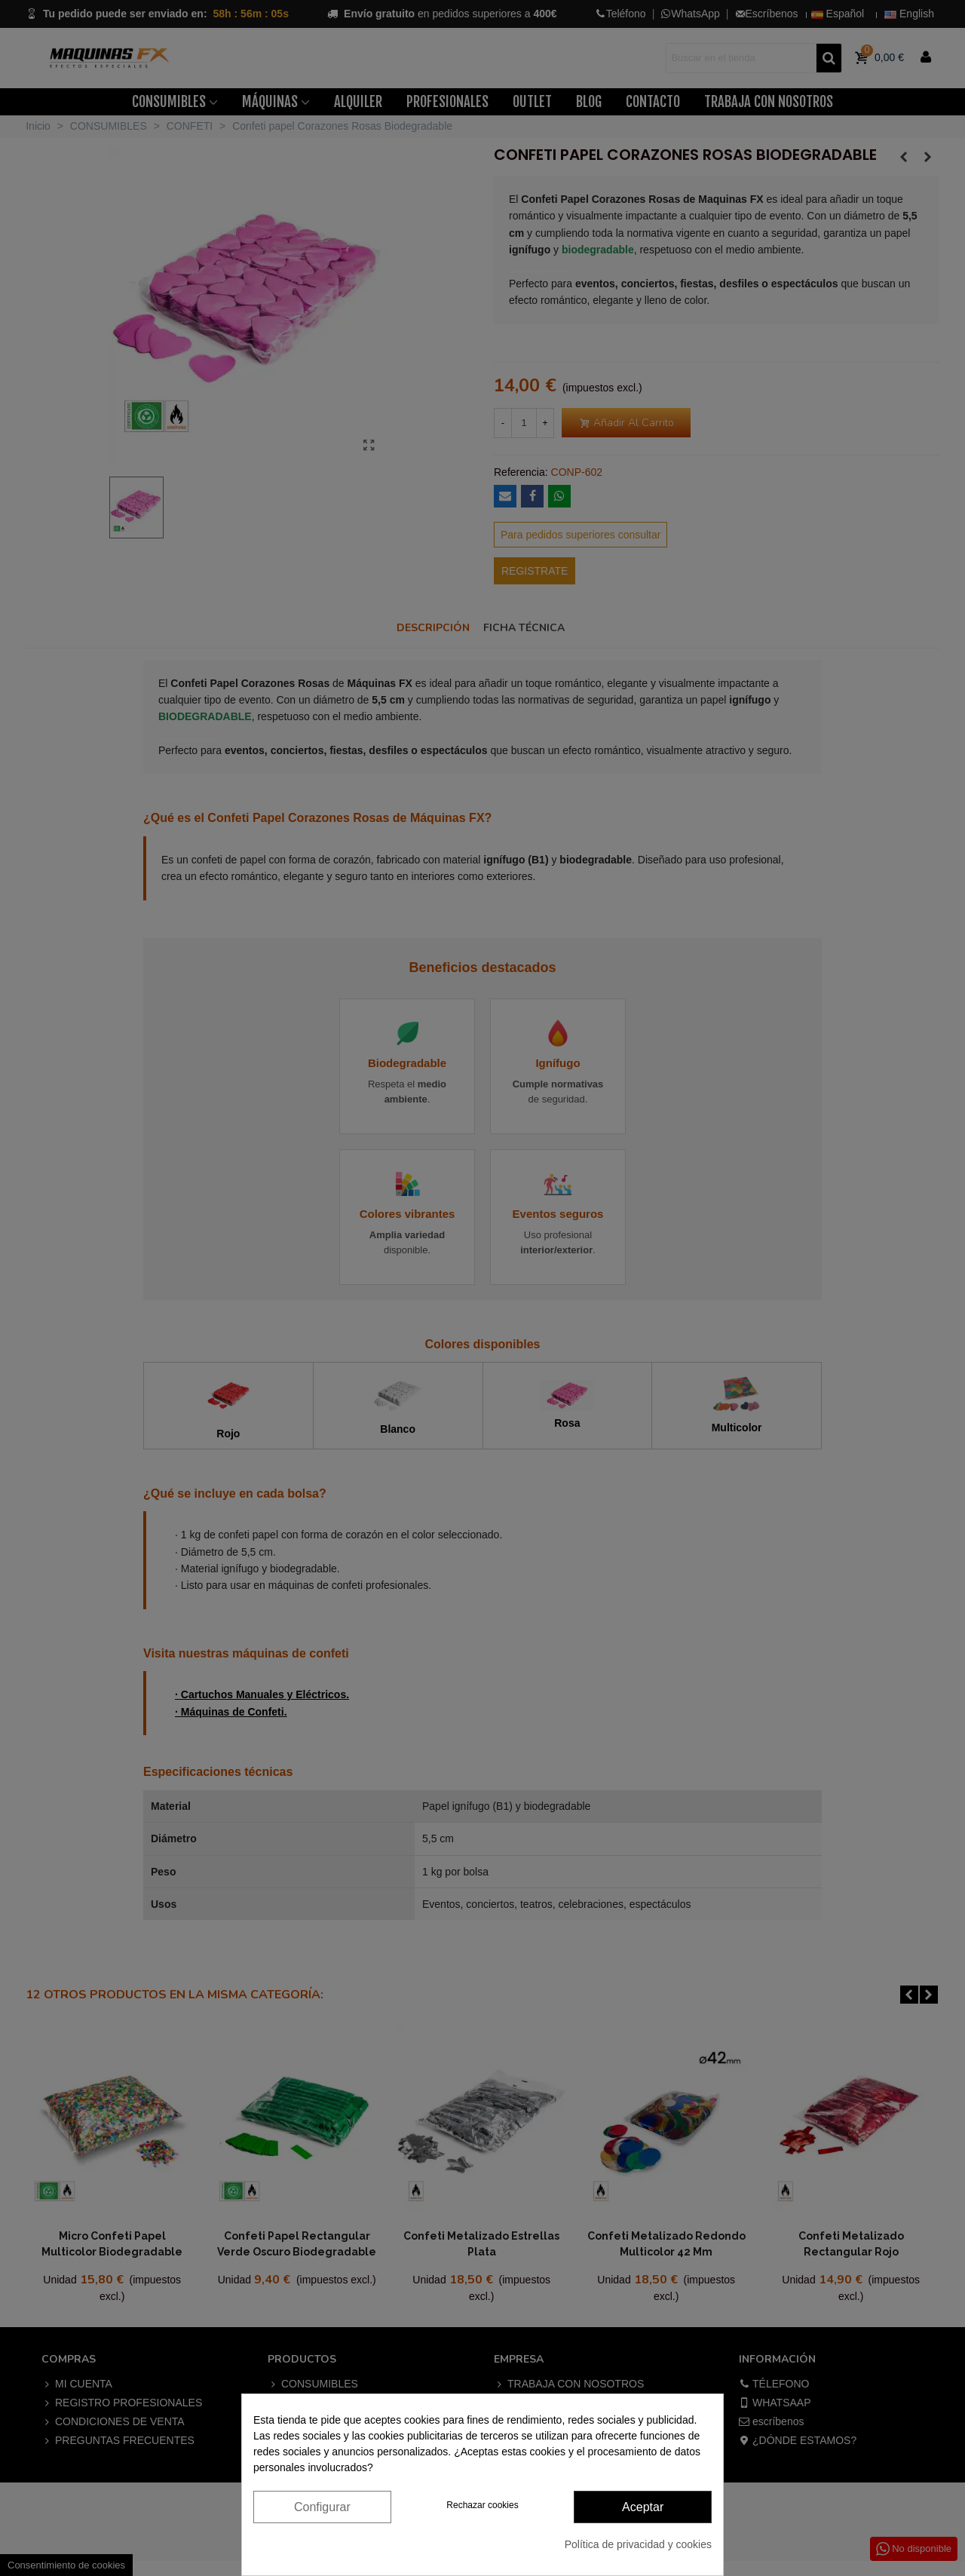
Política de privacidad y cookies (638, 2544)
